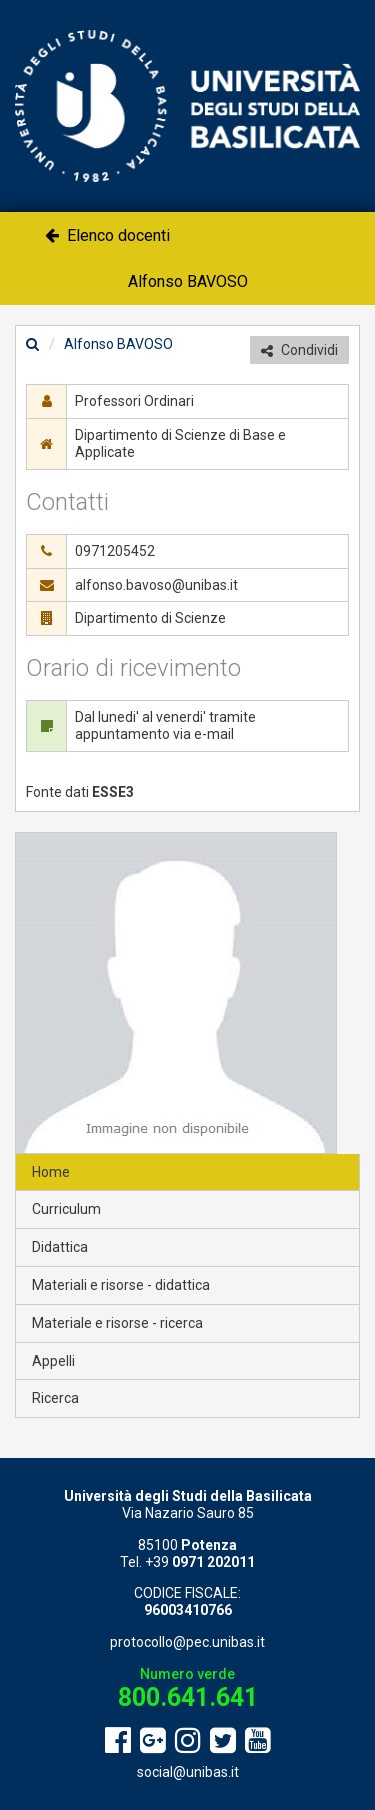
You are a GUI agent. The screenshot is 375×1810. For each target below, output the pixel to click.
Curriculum (66, 1209)
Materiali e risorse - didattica (121, 1285)
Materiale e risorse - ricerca (117, 1323)
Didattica (60, 1247)
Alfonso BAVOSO (188, 281)
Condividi (299, 350)
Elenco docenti (107, 235)
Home (51, 1172)
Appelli (53, 1361)
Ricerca (55, 1398)
